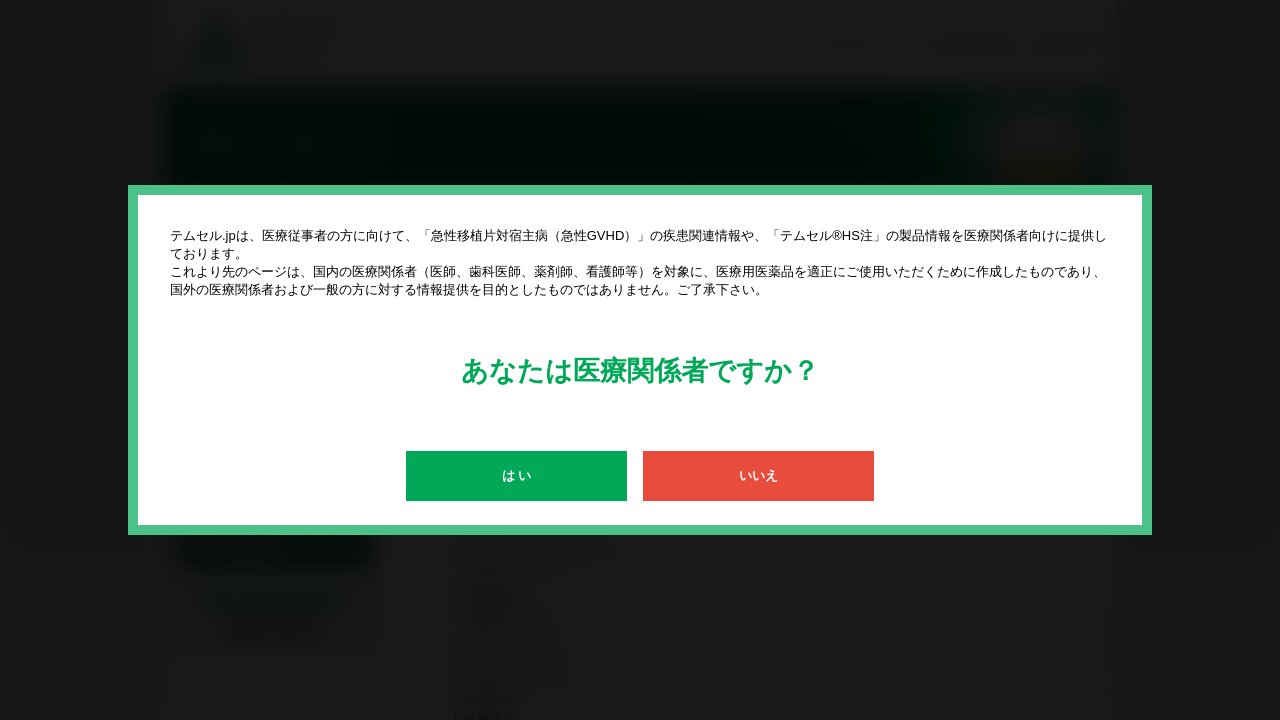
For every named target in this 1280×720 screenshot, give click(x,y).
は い (517, 475)
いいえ (758, 475)
